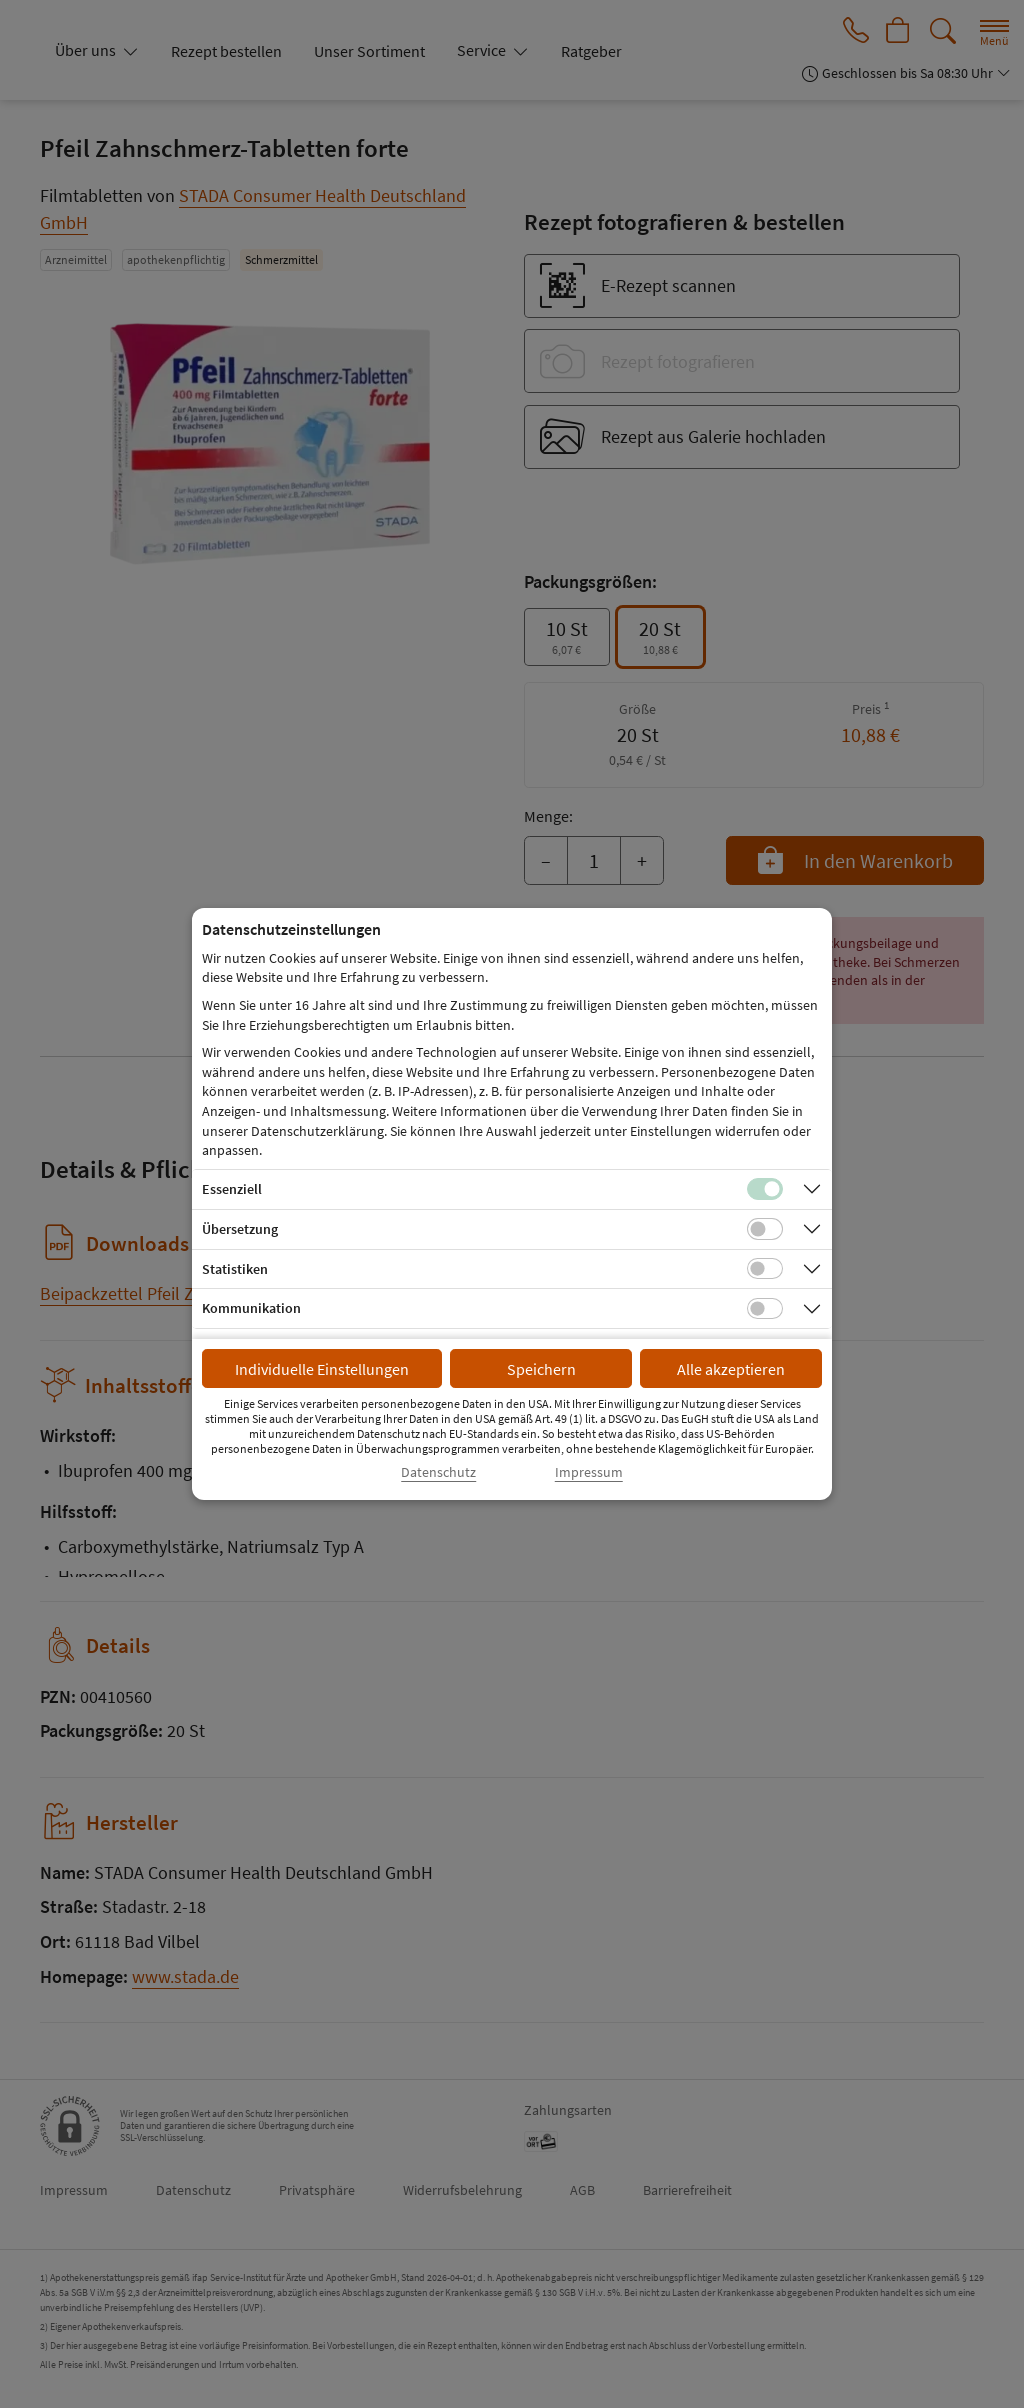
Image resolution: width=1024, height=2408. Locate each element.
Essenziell (232, 1189)
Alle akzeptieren (731, 1369)
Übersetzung (240, 1229)
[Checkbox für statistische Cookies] (765, 1269)
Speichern (541, 1369)
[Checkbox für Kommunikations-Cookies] (765, 1309)
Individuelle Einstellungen (322, 1369)
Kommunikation (251, 1308)
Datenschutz (438, 1472)
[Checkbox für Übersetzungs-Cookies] (765, 1229)
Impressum (589, 1472)
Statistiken (235, 1269)
